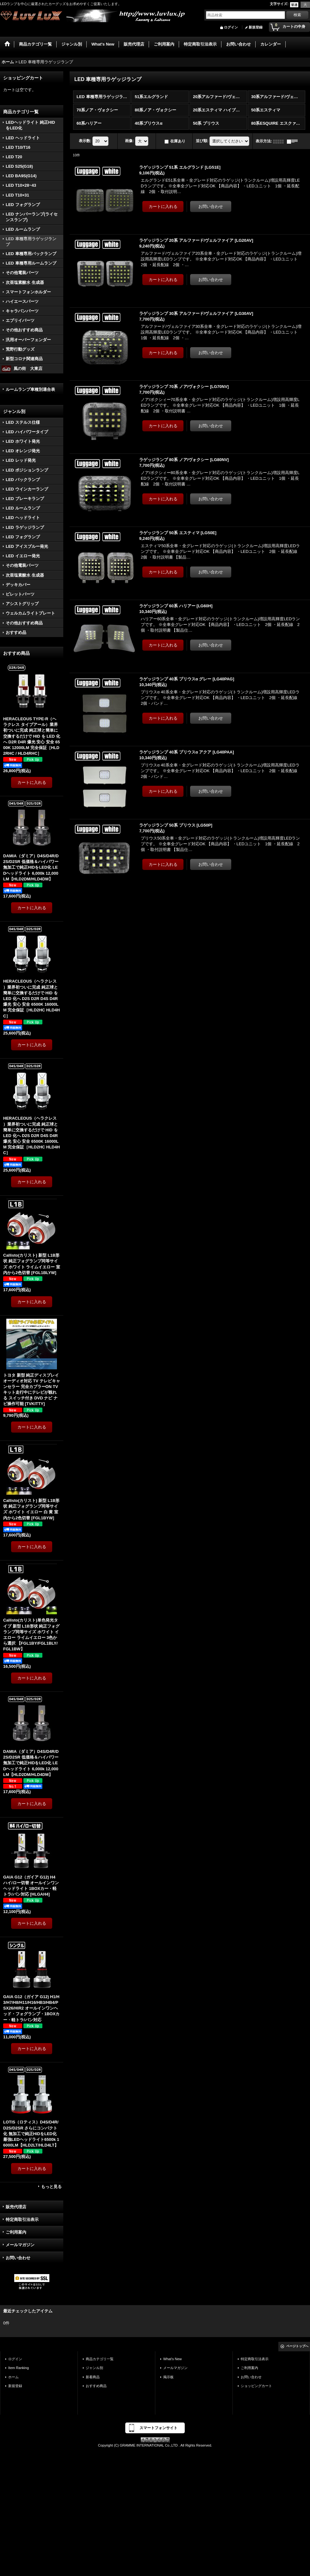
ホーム (13, 2377)
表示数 (85, 141)
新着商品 (93, 2377)
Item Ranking (18, 2368)
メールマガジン (20, 2244)
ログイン (231, 27)
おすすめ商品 (96, 2386)
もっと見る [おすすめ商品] (51, 2186)
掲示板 (168, 2377)
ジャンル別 (94, 2368)
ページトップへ (297, 2346)
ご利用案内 (16, 2232)
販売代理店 (16, 2206)
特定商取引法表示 (22, 2219)
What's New (172, 2359)
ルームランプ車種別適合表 (30, 389)
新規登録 (256, 27)
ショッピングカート (256, 2386)
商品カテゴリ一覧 (100, 2359)
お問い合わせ (18, 2257)
